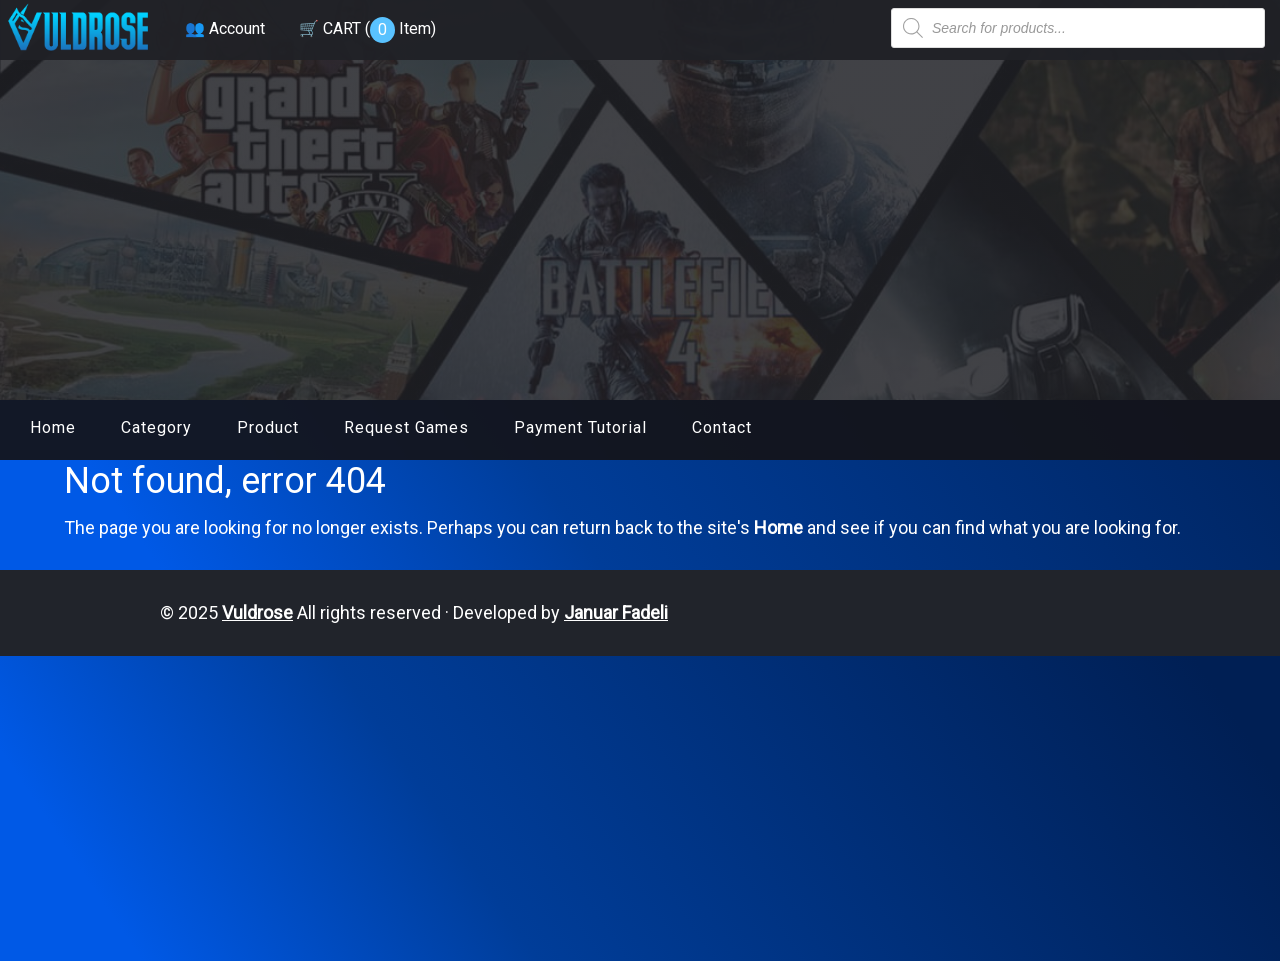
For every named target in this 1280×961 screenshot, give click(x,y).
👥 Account (225, 28)
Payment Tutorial (580, 427)
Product (268, 427)
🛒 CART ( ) (367, 28)
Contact (722, 427)
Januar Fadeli (616, 612)
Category (156, 427)
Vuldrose (257, 612)
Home (53, 427)
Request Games (406, 427)
